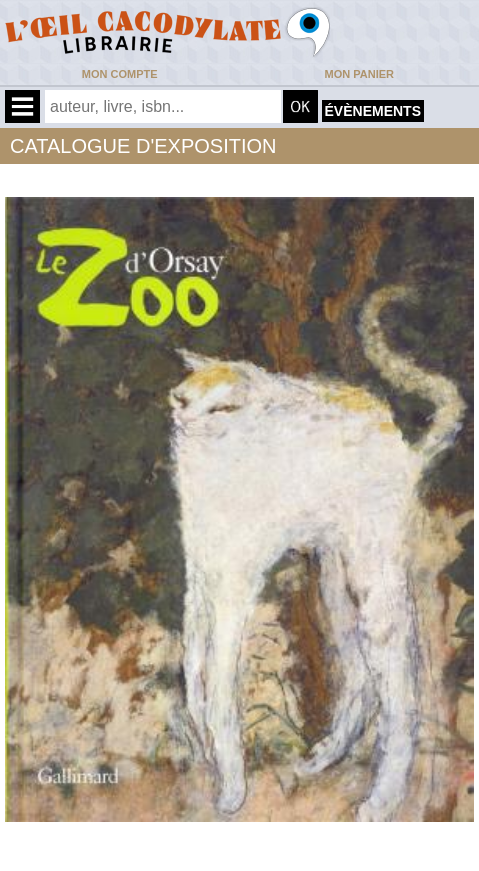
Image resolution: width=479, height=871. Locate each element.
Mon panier (359, 74)
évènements (373, 111)
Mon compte (120, 74)
